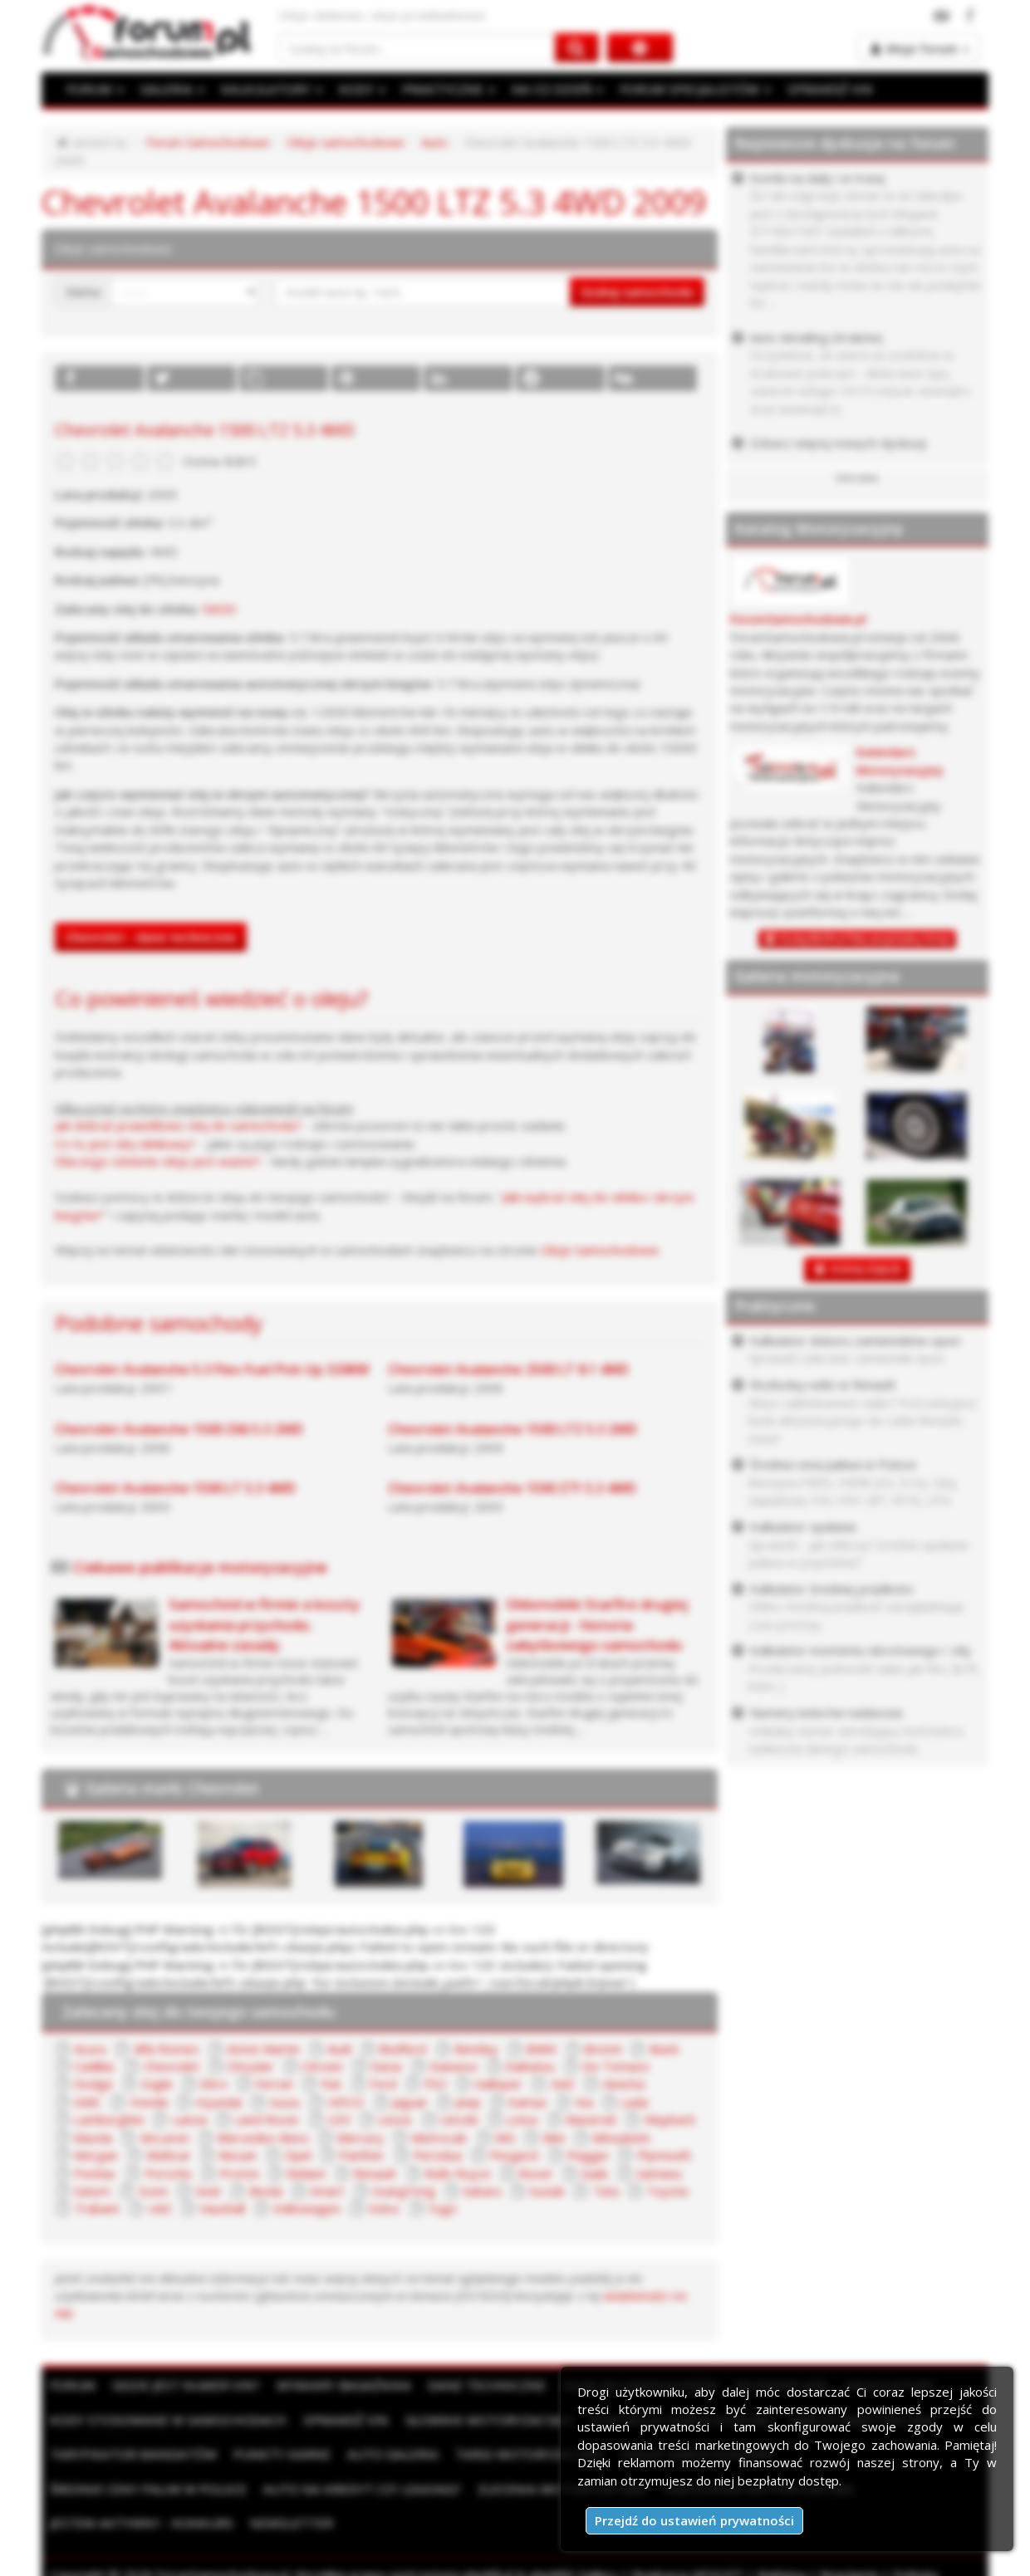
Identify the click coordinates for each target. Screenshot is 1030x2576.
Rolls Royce (457, 2173)
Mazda (93, 2137)
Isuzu (284, 2102)
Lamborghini (109, 2119)
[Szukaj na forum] (417, 47)
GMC (87, 2102)
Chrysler (250, 2066)
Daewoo (453, 2066)
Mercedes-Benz (263, 2137)
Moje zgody (167, 2557)
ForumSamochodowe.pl (798, 619)
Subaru (482, 2190)
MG (505, 2137)
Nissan (237, 2155)
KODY (358, 89)
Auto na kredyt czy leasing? (146, 2488)
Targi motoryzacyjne (518, 2454)
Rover (535, 2173)
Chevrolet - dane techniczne (151, 936)
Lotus (522, 2119)
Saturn (92, 2190)
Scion (153, 2190)
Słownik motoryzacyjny (478, 2420)
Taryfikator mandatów (131, 2454)
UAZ (160, 2208)
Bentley (476, 2048)
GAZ (563, 2083)
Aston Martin (263, 2048)
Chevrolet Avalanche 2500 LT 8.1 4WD (508, 1369)
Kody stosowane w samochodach (165, 2420)
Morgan (96, 2155)
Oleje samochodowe (346, 142)
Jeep (468, 2102)
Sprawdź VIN (338, 2420)
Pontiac (95, 2173)
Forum (72, 2385)
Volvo (384, 2208)
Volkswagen (306, 2208)
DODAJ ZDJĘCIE (866, 1269)
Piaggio (587, 2155)
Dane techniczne (476, 2385)
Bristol (602, 2048)
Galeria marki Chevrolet (172, 1788)
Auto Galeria (384, 2454)
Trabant (97, 2208)
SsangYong (403, 2190)
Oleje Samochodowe (600, 1249)
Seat (208, 2190)
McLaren (164, 2137)
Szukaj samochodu (637, 291)
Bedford (402, 2048)
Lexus (395, 2119)
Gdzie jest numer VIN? (183, 2385)
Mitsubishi (621, 2137)
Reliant (306, 2173)
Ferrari (274, 2083)
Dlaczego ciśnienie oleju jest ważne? (158, 1161)
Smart (327, 2190)
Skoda (265, 2190)
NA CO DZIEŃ (551, 89)
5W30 (219, 608)
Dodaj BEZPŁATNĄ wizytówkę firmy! (865, 939)
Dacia (385, 2066)
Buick (664, 2048)
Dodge (93, 2083)
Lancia (189, 2119)
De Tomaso (616, 2066)
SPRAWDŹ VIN (818, 89)
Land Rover (267, 2119)
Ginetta (623, 2083)
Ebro (214, 2083)
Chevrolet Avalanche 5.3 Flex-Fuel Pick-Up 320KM (212, 1369)
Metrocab (439, 2137)
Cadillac (94, 2066)
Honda (149, 2102)
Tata (605, 2190)
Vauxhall (222, 2208)
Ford (383, 2083)
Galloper (498, 2083)
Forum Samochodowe (208, 142)
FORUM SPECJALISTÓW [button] (686, 89)
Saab (594, 2173)
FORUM (94, 89)
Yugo (442, 2208)
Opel (297, 2155)
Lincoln (459, 2119)
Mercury (360, 2137)
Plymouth (664, 2155)
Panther (362, 2155)
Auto (434, 142)
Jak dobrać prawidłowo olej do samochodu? (178, 1125)
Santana (658, 2173)
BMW (541, 2048)
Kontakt (237, 2557)
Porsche (168, 2173)
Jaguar (410, 2102)
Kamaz (527, 2102)
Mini (553, 2137)
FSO (435, 2083)
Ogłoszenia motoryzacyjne (534, 2488)
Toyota (667, 2190)
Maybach (670, 2119)
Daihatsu (530, 2066)
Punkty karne (275, 2454)
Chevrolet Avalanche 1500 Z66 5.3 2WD (179, 1429)
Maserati (591, 2119)
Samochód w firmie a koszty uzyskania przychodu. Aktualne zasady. (264, 1624)
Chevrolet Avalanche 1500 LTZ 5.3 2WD (512, 1429)
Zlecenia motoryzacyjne (341, 2488)
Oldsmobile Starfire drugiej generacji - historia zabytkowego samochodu (597, 1624)
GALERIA (171, 89)
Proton (239, 2173)
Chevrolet (171, 2066)
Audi (339, 2048)
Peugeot (514, 2155)
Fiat (331, 2083)
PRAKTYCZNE (443, 89)
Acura (89, 2048)
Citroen (322, 2066)
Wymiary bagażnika (337, 2385)
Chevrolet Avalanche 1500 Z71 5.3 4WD (512, 1488)
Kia (584, 2102)
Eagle (157, 2083)
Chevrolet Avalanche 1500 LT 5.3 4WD (175, 1488)
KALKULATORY (268, 89)
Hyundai (218, 2102)
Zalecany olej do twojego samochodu (198, 2011)
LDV (339, 2119)
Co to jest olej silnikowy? (125, 1143)
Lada (634, 2102)
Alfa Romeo (166, 2048)
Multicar (168, 2155)
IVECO (345, 2102)
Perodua (437, 2155)
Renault (374, 2173)
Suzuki (546, 2190)
